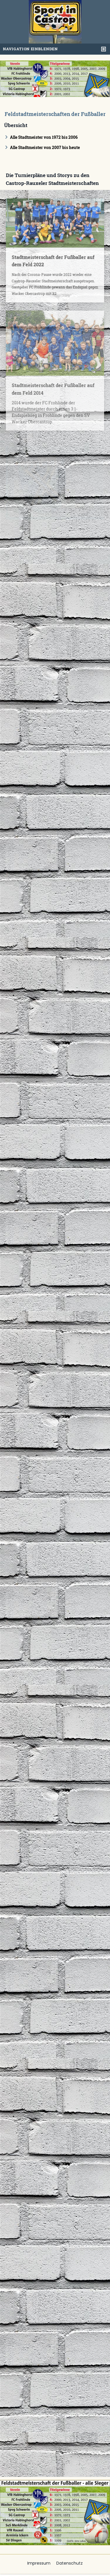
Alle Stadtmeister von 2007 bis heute (45, 147)
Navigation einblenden (30, 48)
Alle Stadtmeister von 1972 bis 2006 (44, 137)
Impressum (38, 2563)
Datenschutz (69, 2563)
